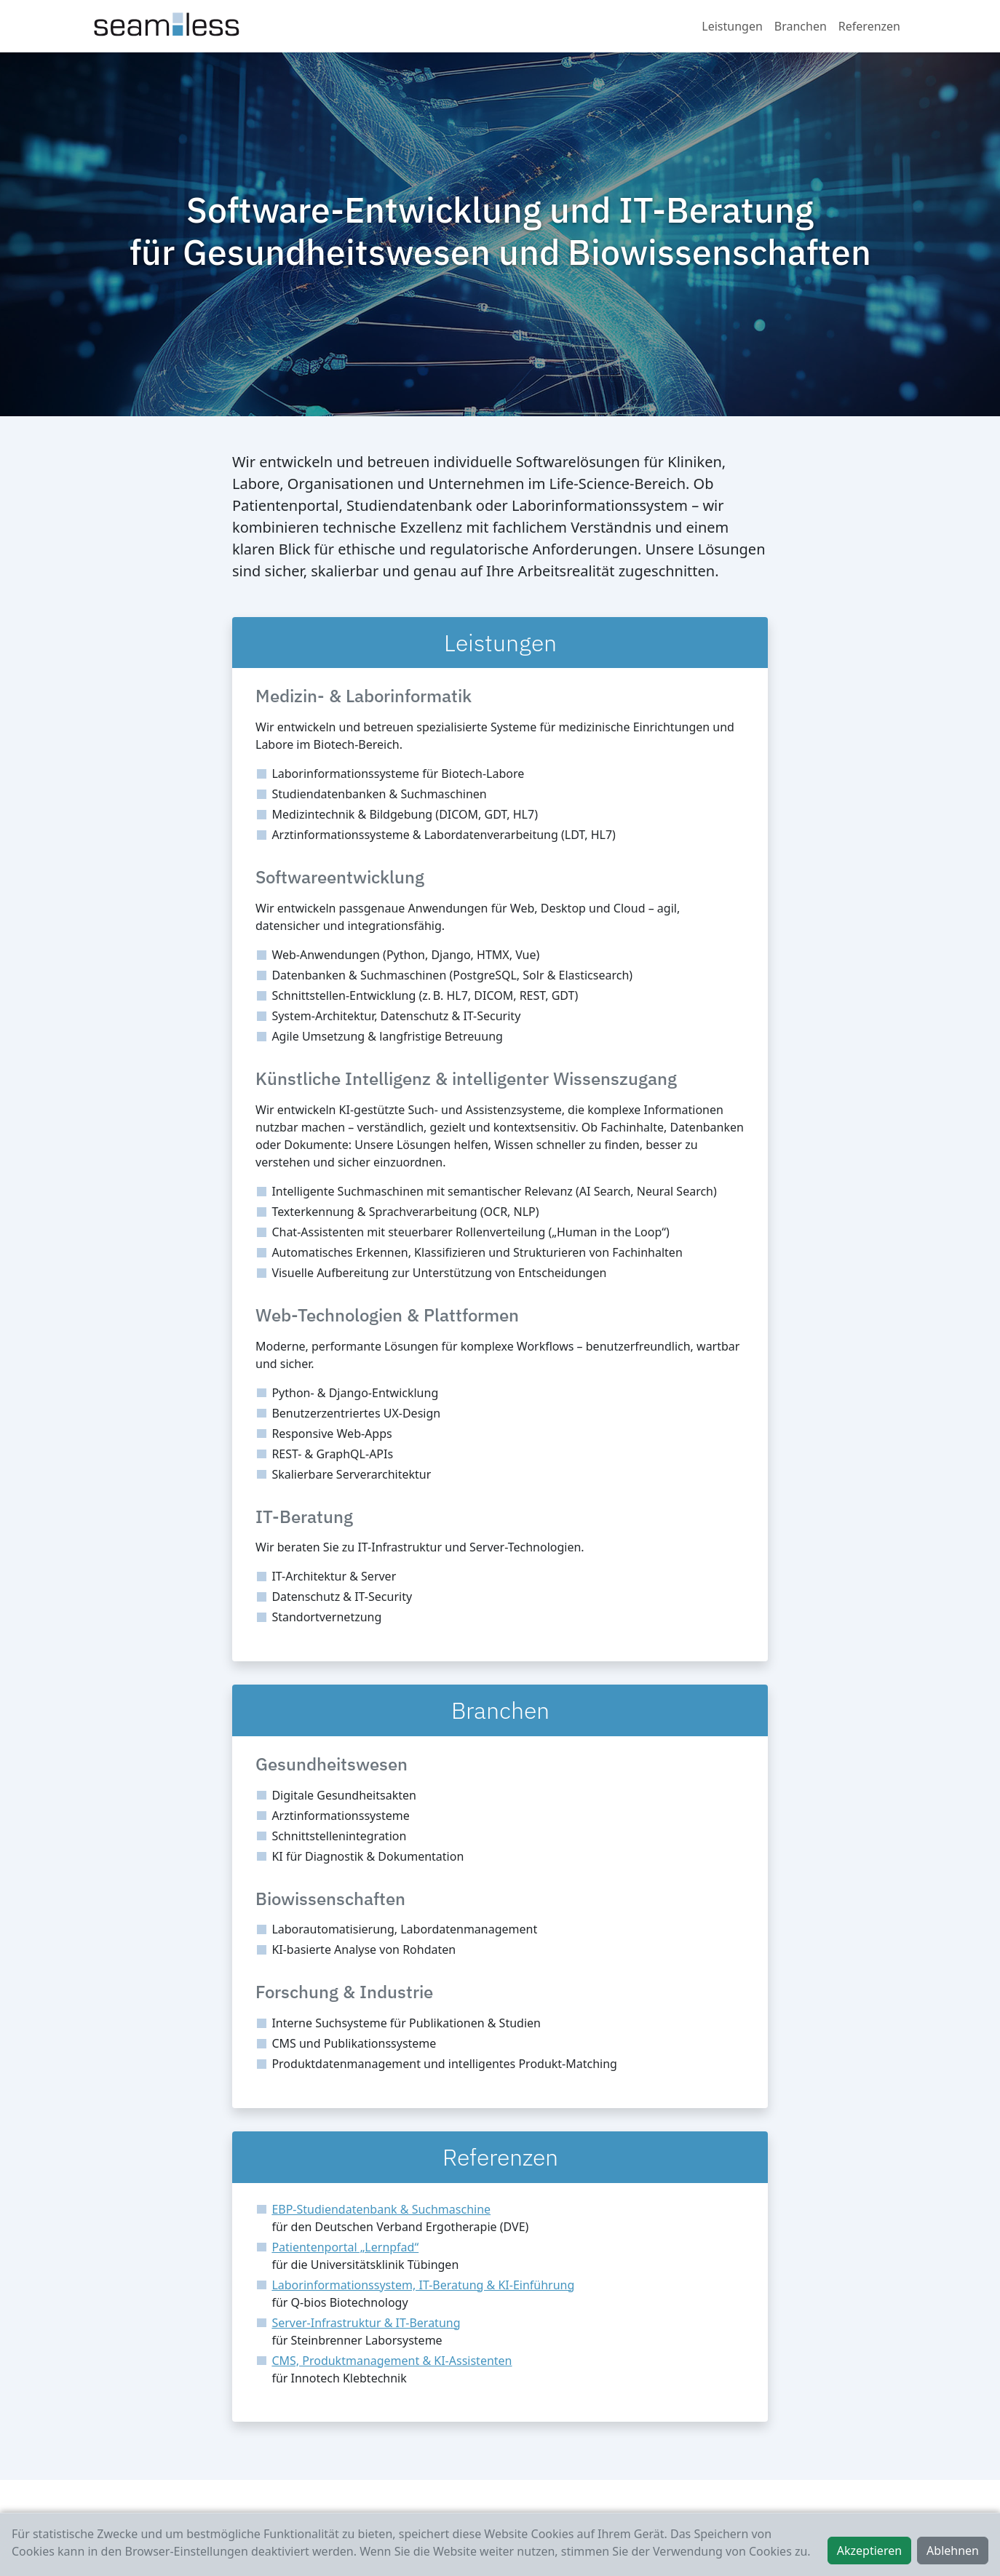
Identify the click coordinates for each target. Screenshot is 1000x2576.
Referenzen (869, 26)
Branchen (800, 26)
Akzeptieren (869, 2551)
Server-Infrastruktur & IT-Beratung (365, 2323)
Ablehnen (952, 2551)
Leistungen (732, 26)
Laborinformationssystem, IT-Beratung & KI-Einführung (422, 2285)
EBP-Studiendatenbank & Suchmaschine (381, 2209)
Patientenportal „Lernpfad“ (344, 2247)
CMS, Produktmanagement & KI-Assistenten (391, 2361)
